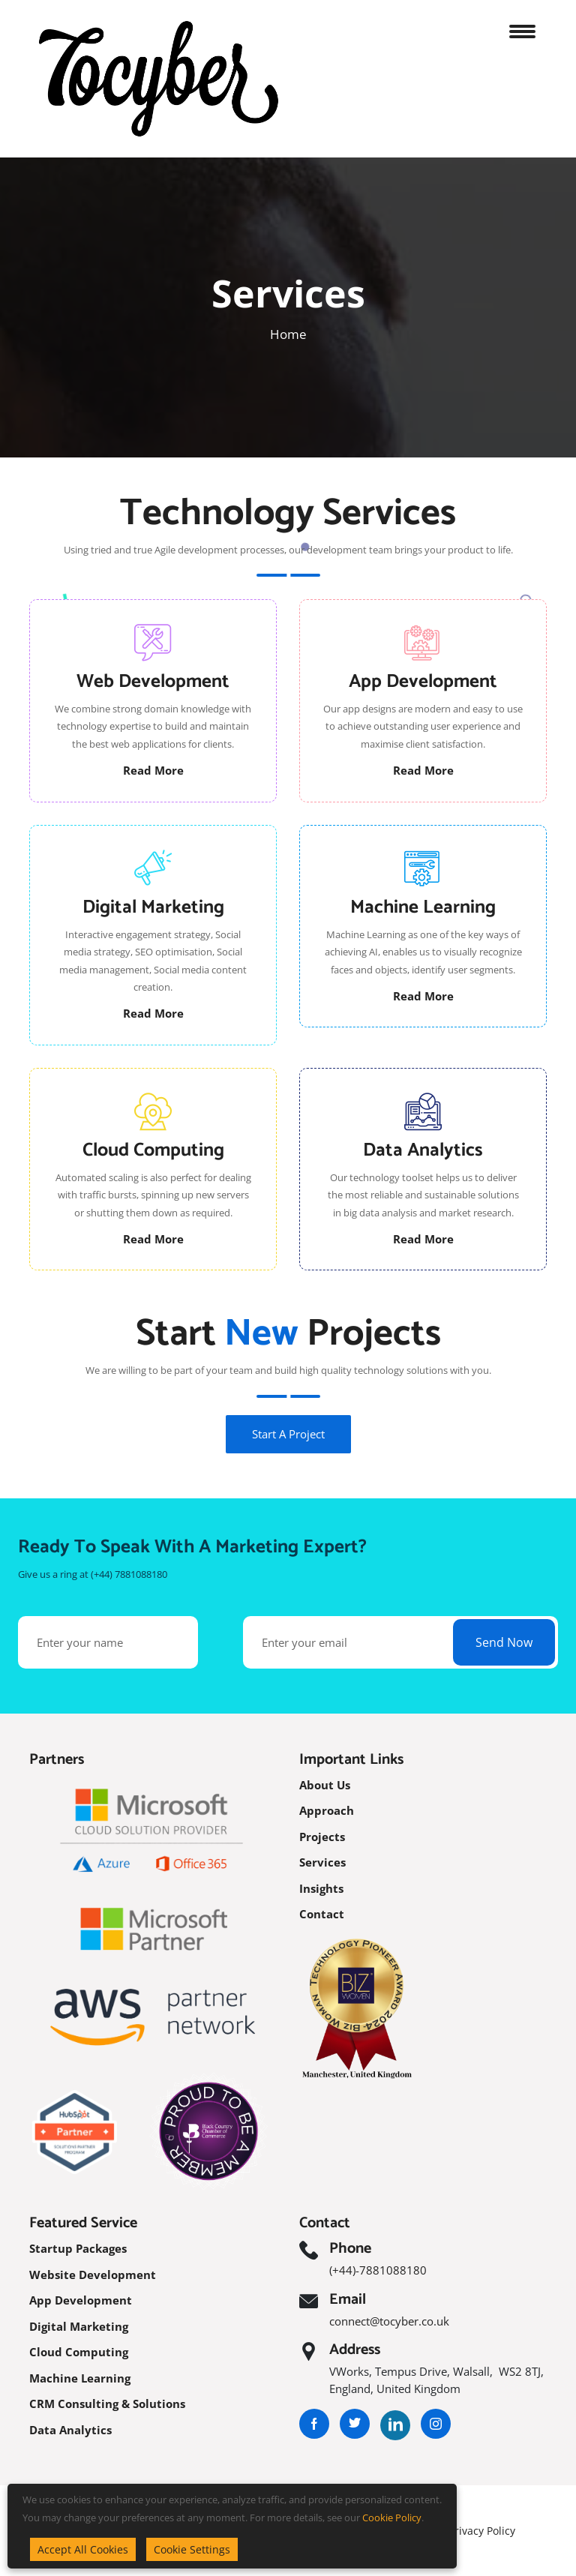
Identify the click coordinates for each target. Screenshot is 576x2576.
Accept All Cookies (83, 2549)
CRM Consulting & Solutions (107, 2403)
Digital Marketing (78, 2326)
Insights (321, 1888)
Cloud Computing (78, 2351)
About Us (324, 1784)
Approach (326, 1810)
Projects (322, 1836)
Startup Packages (78, 2248)
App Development (80, 2300)
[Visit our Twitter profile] (355, 2423)
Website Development (92, 2274)
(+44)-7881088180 (378, 2270)
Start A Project (288, 1433)
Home (288, 334)
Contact (321, 1913)
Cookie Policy (392, 2517)
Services (322, 1862)
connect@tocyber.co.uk (389, 2321)
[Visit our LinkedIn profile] (395, 2423)
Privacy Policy (481, 2531)
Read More (153, 770)
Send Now (504, 1642)
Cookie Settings (192, 2549)
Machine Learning (79, 2378)
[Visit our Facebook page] (314, 2423)
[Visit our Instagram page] (436, 2423)
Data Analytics (70, 2429)
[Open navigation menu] (528, 28)
